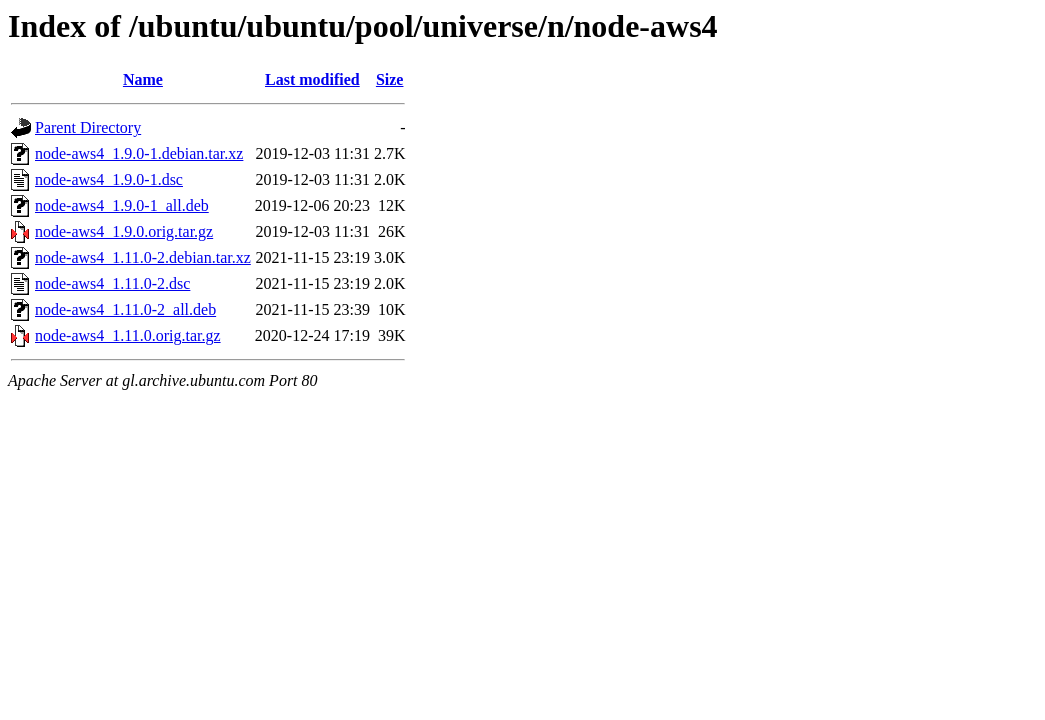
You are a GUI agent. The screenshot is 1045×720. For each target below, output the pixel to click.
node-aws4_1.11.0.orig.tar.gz (128, 335)
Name (143, 79)
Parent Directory (88, 127)
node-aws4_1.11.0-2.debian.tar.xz (143, 257)
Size (390, 79)
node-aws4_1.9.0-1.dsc (109, 179)
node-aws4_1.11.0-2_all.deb (125, 309)
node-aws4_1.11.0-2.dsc (112, 283)
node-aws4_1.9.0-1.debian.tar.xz (139, 153)
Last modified (312, 79)
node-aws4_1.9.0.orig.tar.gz (124, 231)
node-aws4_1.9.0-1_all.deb (122, 205)
